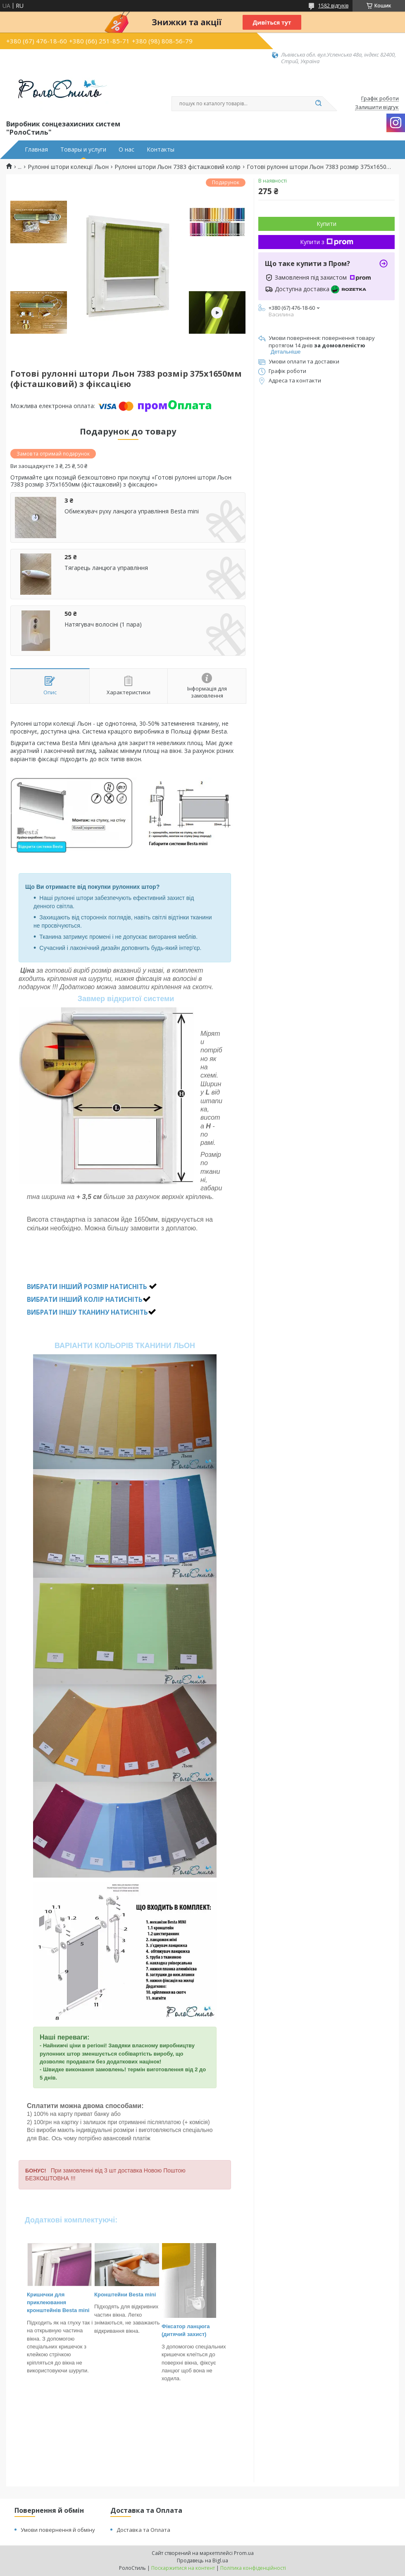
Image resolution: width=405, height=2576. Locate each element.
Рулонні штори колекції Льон (68, 167)
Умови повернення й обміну (58, 2529)
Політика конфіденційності (253, 2567)
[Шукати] (318, 103)
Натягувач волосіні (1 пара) (103, 624)
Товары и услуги (83, 149)
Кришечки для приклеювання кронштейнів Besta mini (58, 2302)
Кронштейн (109, 2294)
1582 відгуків (333, 5)
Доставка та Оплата (143, 2529)
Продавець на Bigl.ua (202, 2560)
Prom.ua (244, 2553)
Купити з (326, 242)
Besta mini (141, 2294)
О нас (126, 149)
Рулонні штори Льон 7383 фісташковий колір (177, 167)
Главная (36, 149)
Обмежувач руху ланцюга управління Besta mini (131, 511)
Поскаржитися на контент (183, 2567)
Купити (326, 224)
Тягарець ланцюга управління (106, 568)
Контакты (160, 149)
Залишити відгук (377, 107)
